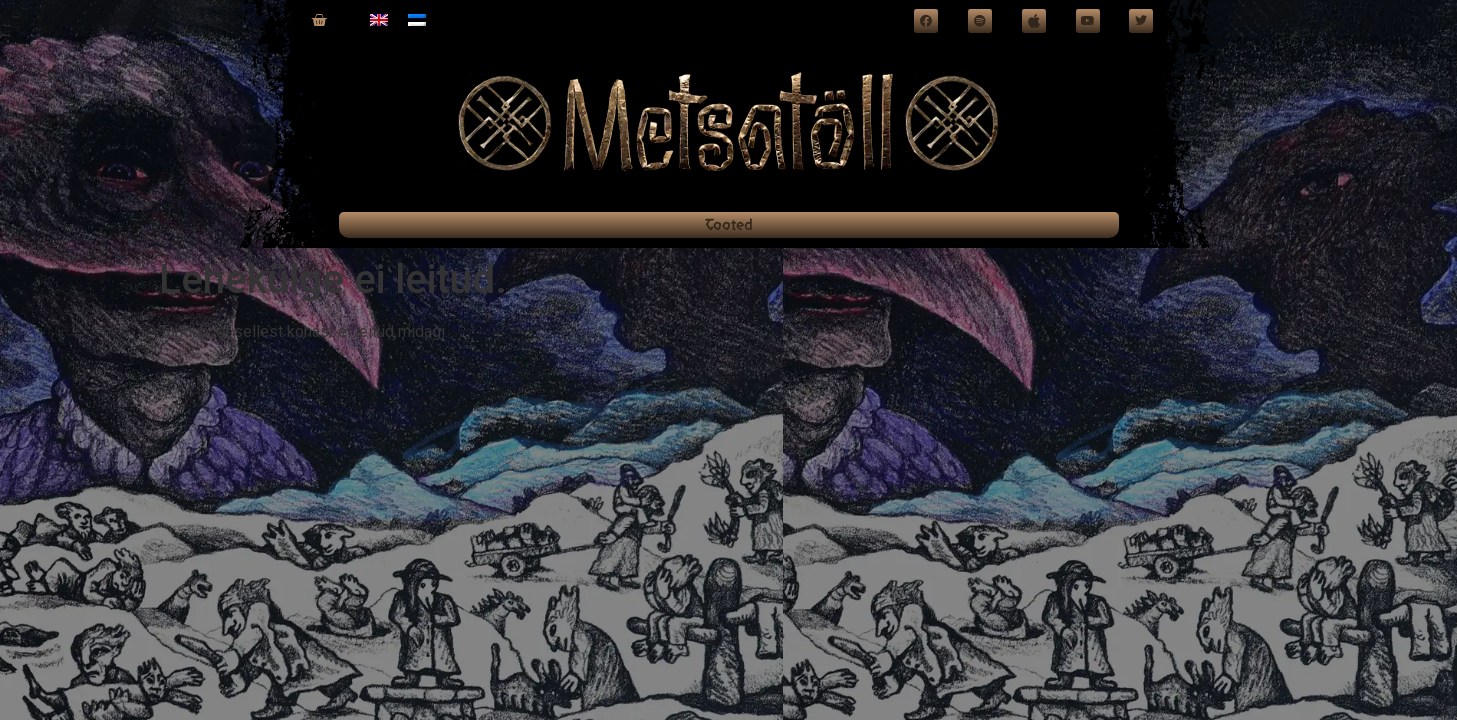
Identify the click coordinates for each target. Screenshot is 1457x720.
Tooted (729, 224)
